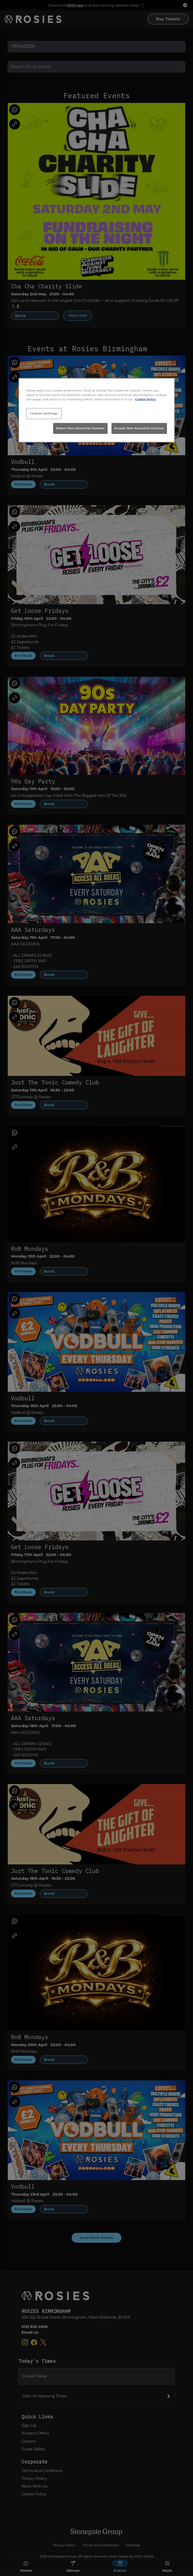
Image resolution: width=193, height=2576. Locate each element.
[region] (96, 410)
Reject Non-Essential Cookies (80, 428)
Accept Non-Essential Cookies (139, 428)
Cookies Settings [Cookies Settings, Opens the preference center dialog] (44, 413)
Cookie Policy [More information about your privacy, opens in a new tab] (145, 399)
